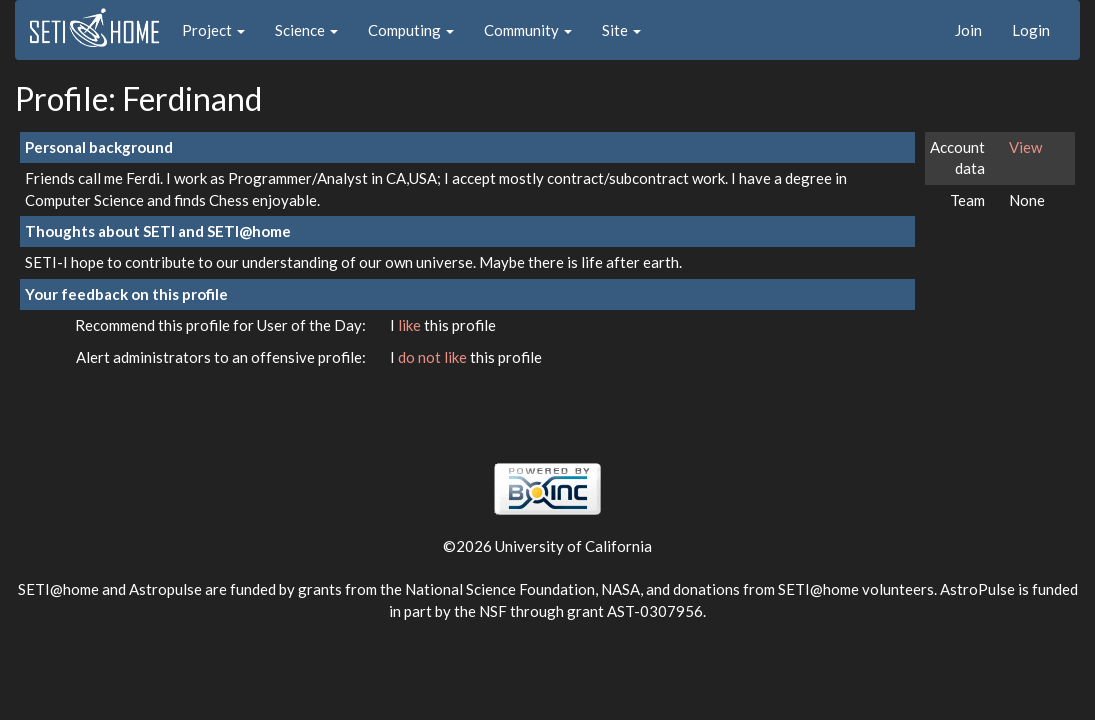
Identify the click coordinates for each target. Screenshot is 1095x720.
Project (213, 30)
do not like (434, 357)
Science (306, 30)
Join (968, 30)
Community (528, 30)
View (1025, 147)
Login (1031, 30)
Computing (411, 30)
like (411, 325)
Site (621, 30)
